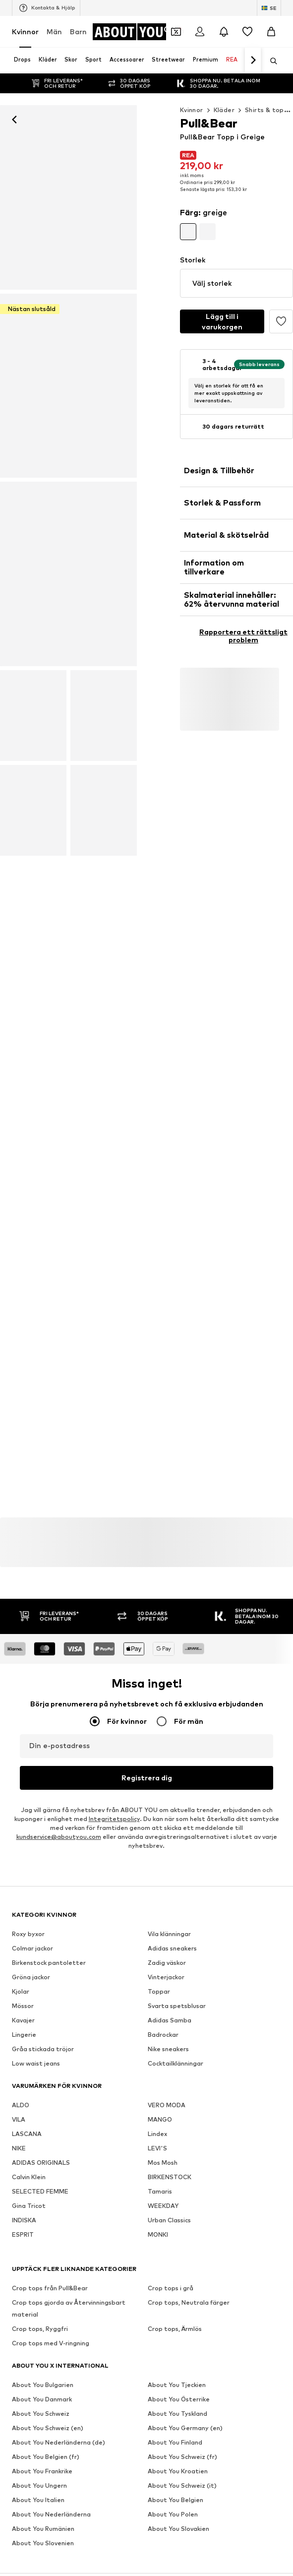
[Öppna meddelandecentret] (224, 31)
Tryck (77, 2568)
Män (54, 31)
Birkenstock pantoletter (49, 1962)
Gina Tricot (29, 2205)
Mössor (23, 2006)
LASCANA (27, 2133)
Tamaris (160, 2191)
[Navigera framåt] (253, 60)
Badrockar (163, 2034)
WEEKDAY (163, 2205)
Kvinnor (25, 31)
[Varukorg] (271, 32)
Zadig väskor (167, 1962)
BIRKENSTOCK (169, 2177)
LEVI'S (157, 2148)
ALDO (20, 2105)
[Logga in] (200, 32)
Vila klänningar (169, 1934)
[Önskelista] (247, 32)
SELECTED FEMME (40, 2191)
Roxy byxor (28, 1934)
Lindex (157, 2133)
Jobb (109, 2568)
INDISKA (24, 2220)
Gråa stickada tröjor (43, 2049)
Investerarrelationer (163, 2568)
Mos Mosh (162, 2162)
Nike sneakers (168, 2049)
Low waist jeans (36, 2063)
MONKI (158, 2234)
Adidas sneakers (172, 1948)
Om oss (43, 2568)
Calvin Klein (29, 2177)
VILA (18, 2119)
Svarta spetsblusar (177, 2006)
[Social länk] (22, 2334)
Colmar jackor (32, 1948)
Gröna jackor (31, 1977)
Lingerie (24, 2034)
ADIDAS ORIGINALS (41, 2162)
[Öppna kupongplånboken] (176, 32)
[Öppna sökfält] (270, 61)
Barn (78, 31)
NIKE (19, 2148)
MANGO (160, 2119)
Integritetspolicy (114, 1818)
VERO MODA (166, 2105)
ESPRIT (23, 2234)
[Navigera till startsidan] (132, 31)
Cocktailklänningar (175, 2063)
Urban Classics (169, 2220)
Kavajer (23, 2020)
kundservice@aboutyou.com (58, 1836)
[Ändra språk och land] (269, 8)
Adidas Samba (169, 2020)
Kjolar (20, 1991)
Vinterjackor (166, 1977)
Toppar (159, 1991)
